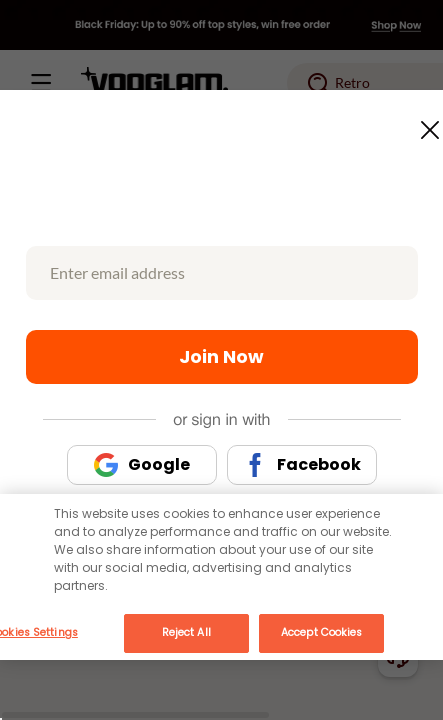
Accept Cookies (321, 632)
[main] (221, 577)
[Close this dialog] (424, 124)
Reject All (186, 632)
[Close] (416, 551)
